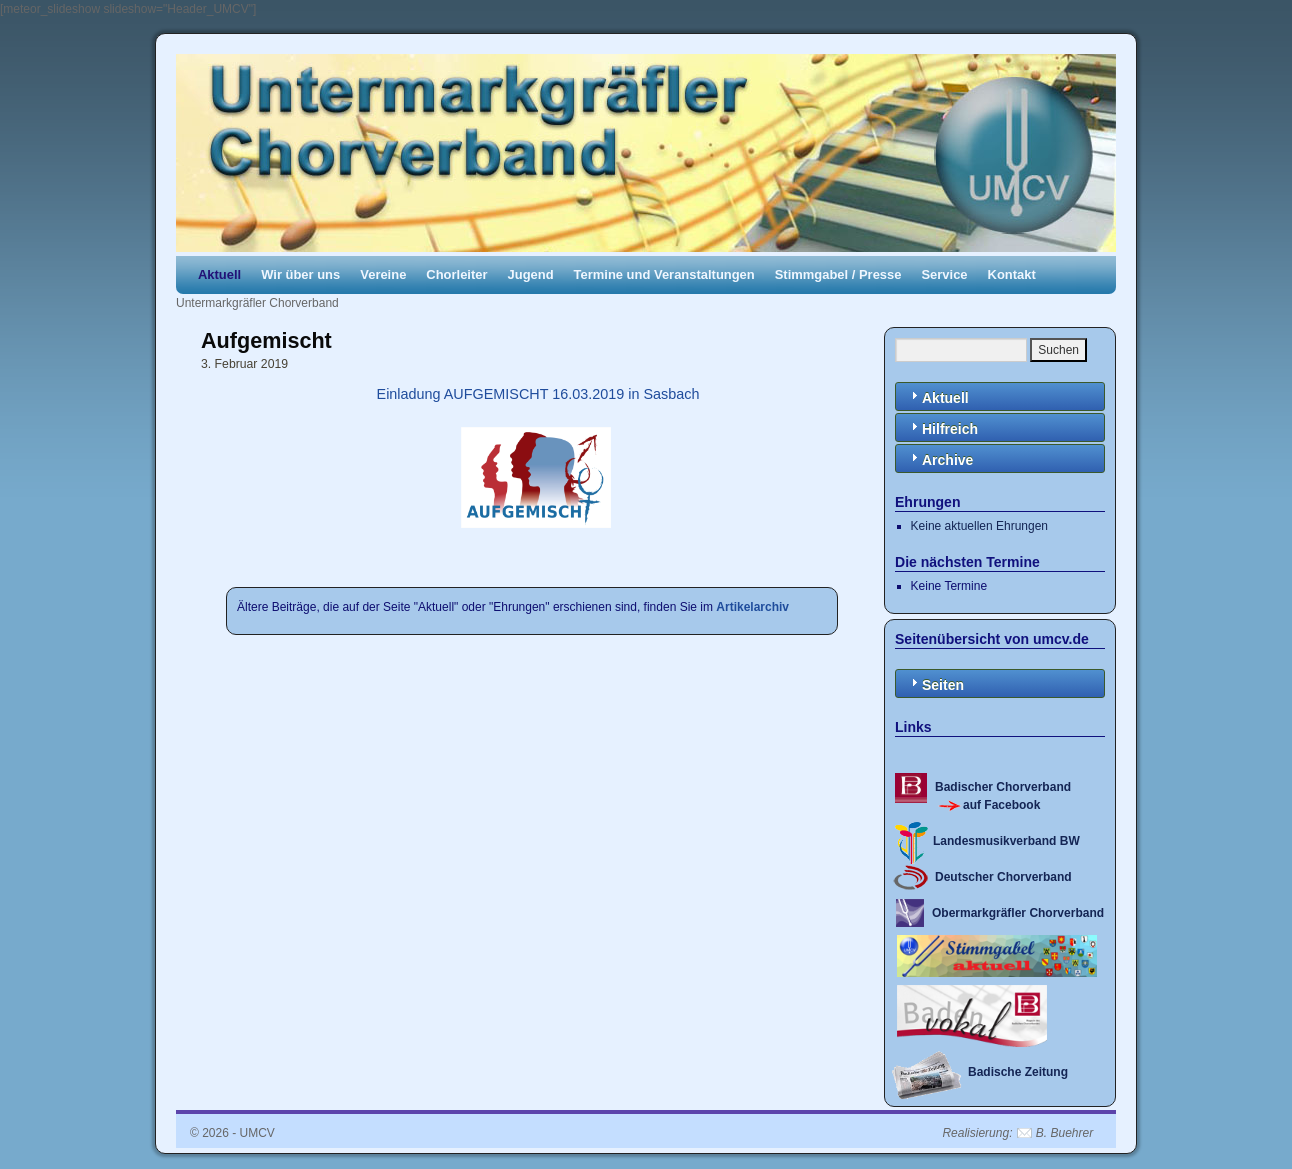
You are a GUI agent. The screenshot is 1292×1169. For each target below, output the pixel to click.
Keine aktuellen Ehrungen (979, 526)
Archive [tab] (939, 458)
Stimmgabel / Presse (838, 274)
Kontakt (1012, 274)
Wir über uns (300, 274)
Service (944, 274)
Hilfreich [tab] (942, 427)
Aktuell (219, 274)
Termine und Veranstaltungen (664, 274)
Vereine (383, 274)
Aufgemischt (266, 340)
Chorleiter (456, 274)
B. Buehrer (1064, 1133)
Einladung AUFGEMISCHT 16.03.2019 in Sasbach (536, 394)
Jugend (531, 274)
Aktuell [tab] (937, 396)
